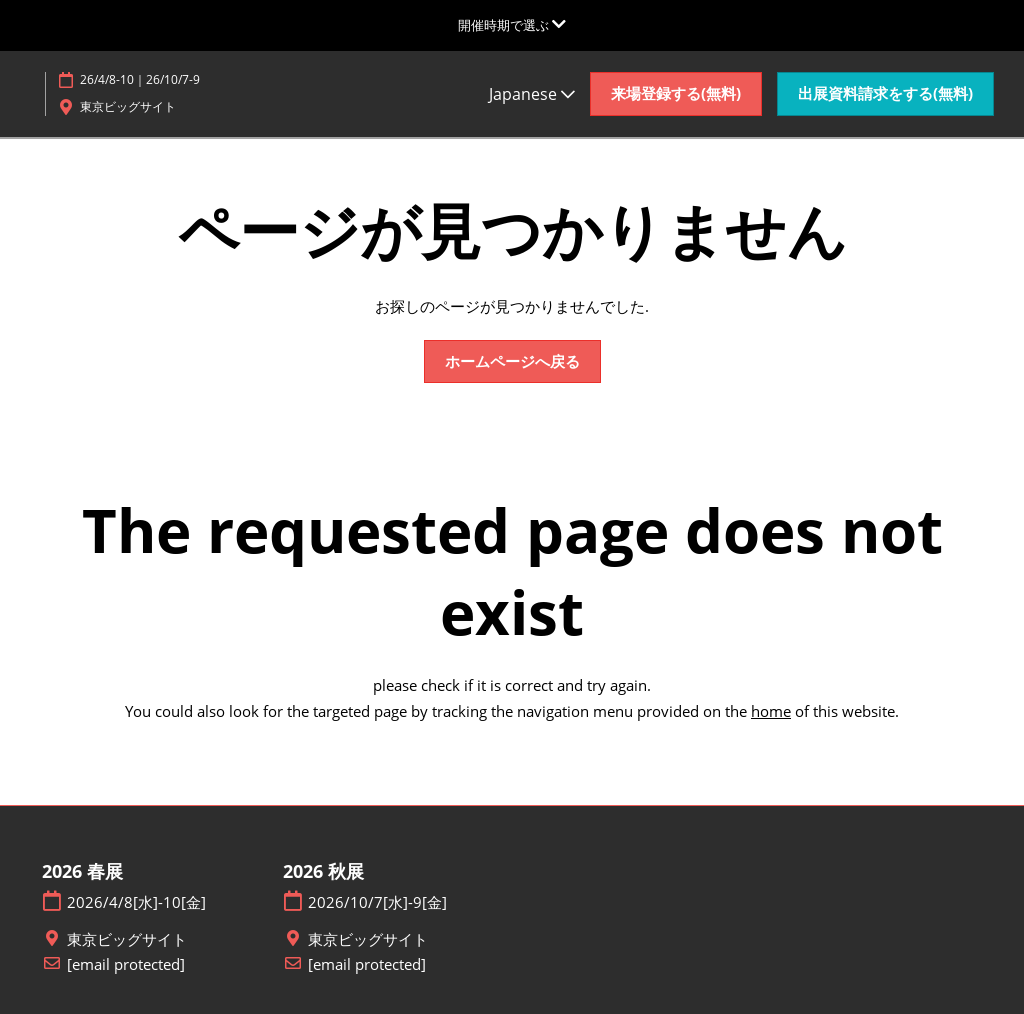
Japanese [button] (532, 94)
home (771, 711)
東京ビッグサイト (127, 939)
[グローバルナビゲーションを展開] (512, 25)
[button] (676, 94)
